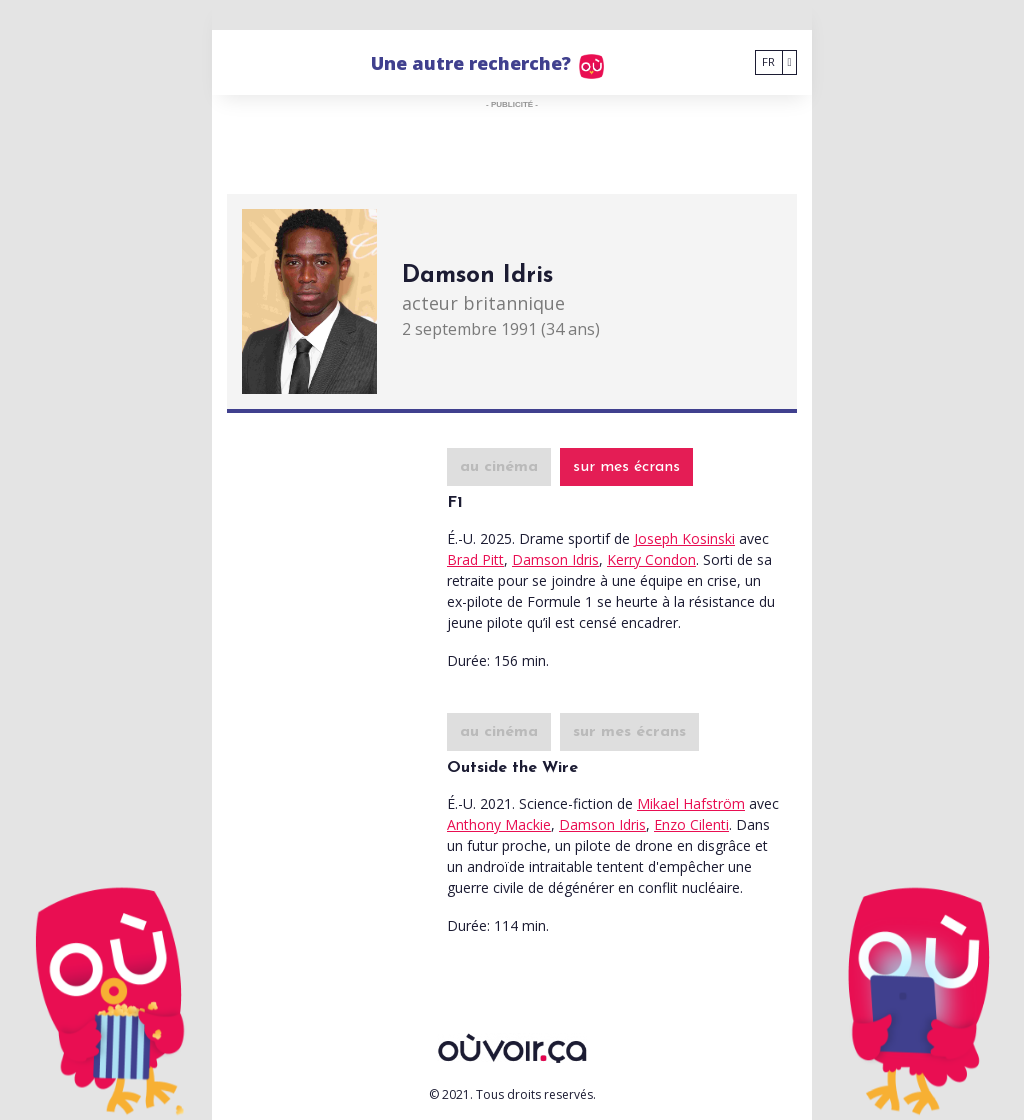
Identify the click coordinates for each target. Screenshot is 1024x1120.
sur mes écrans (626, 467)
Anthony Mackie (499, 824)
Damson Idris (555, 559)
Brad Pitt (475, 559)
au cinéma (499, 467)
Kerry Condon (651, 559)
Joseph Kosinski (684, 538)
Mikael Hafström (691, 803)
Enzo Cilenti (691, 824)
